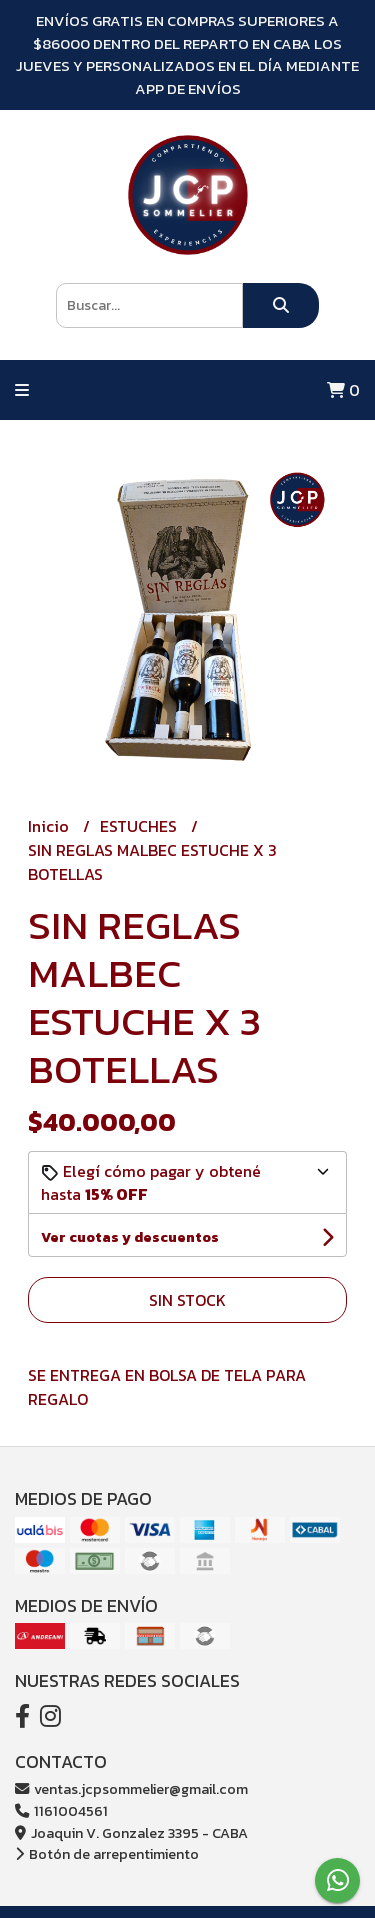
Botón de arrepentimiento (107, 1854)
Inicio (50, 826)
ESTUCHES (140, 826)
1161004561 (61, 1811)
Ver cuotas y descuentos (130, 1237)
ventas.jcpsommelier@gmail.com (131, 1789)
